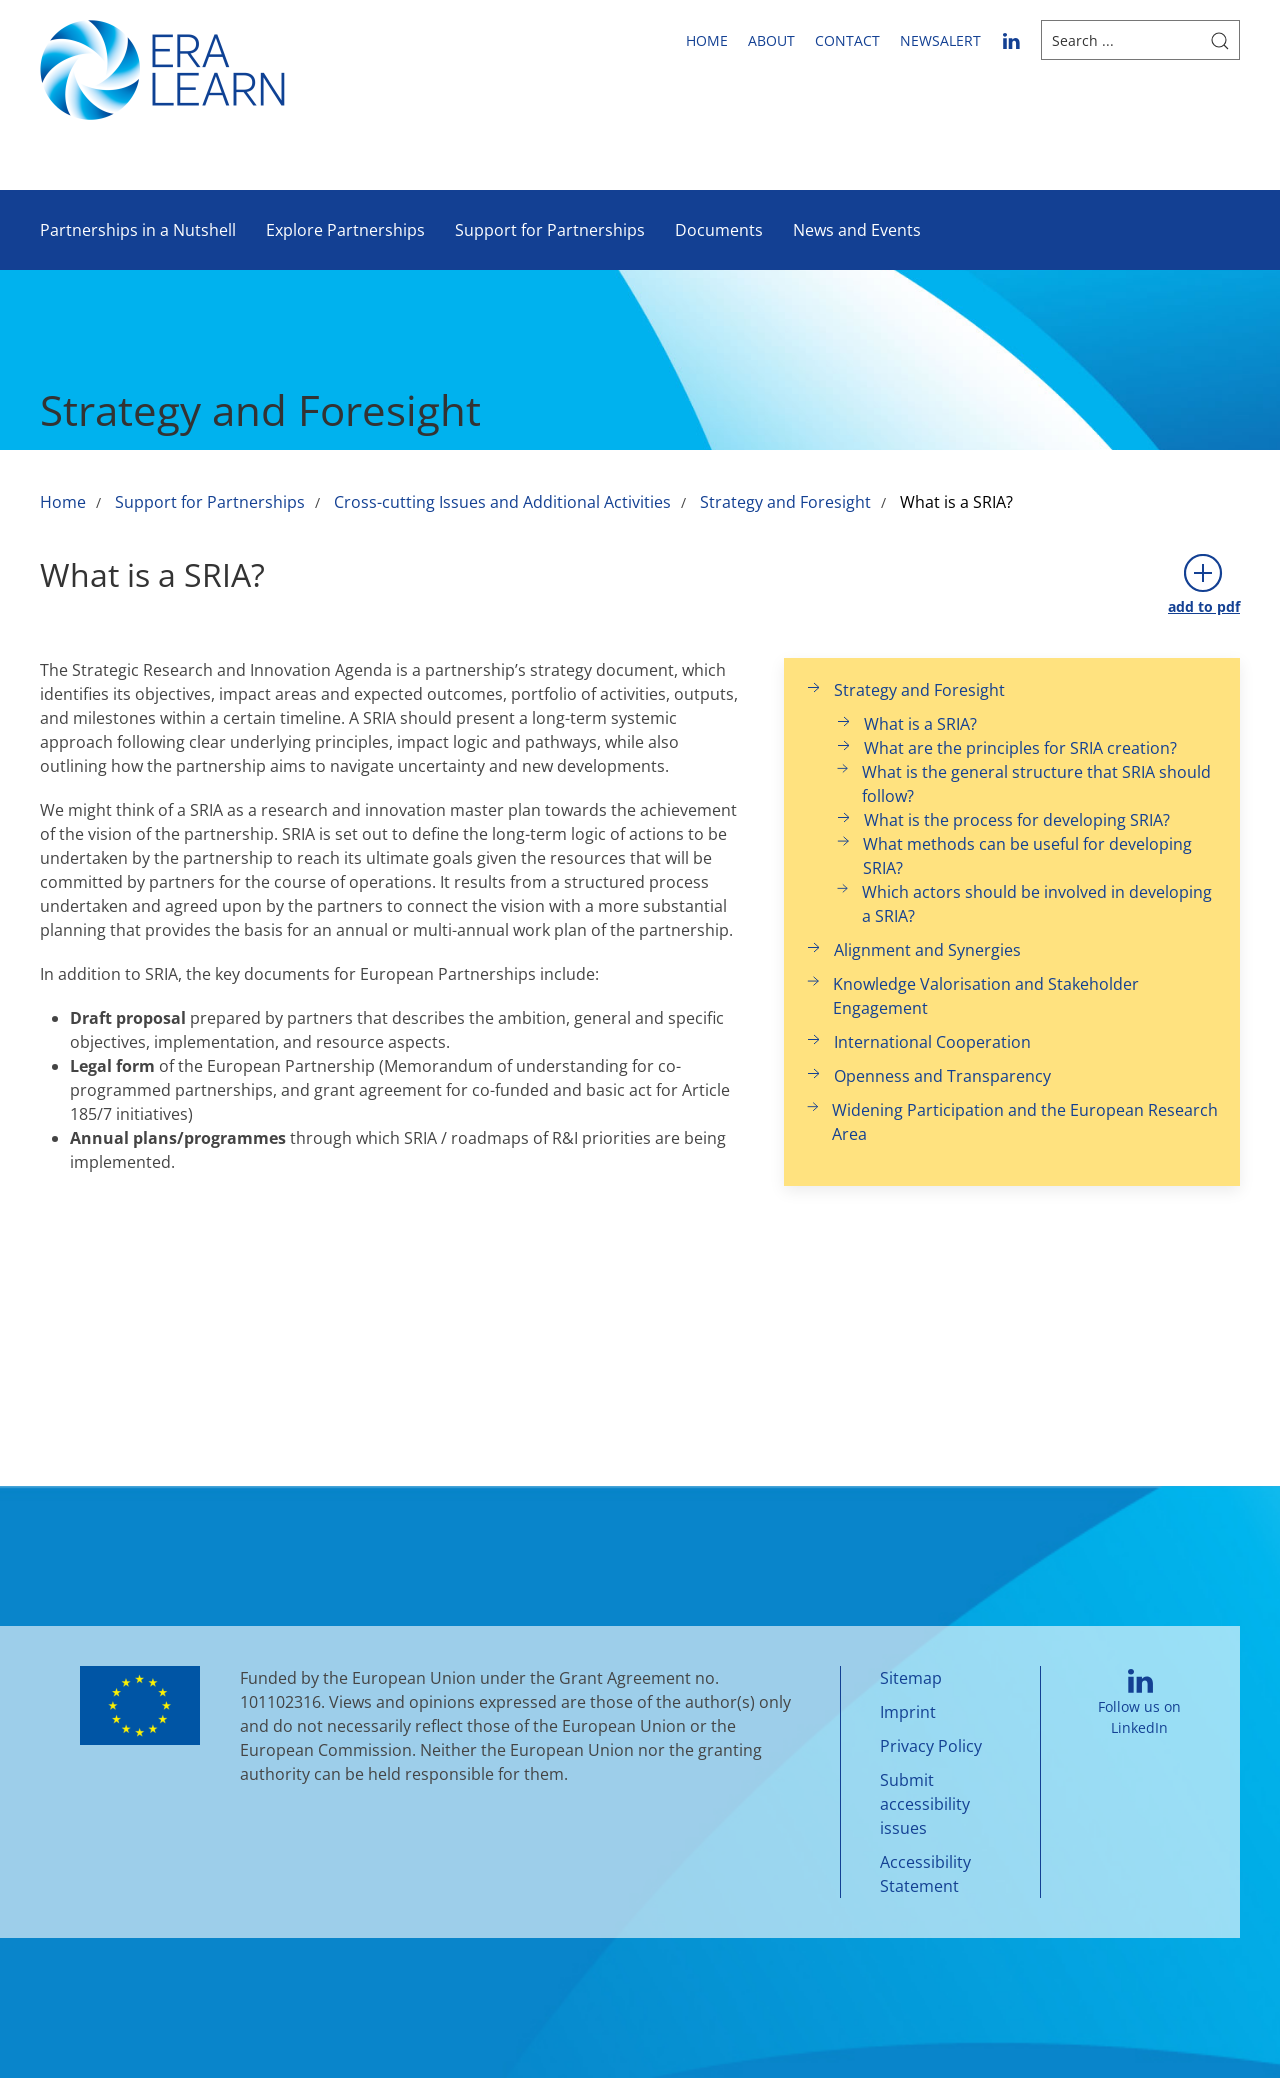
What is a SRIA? (956, 502)
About (771, 40)
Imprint (908, 1712)
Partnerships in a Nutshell (138, 230)
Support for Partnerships (550, 230)
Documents (719, 230)
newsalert (940, 40)
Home (707, 40)
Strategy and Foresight (785, 502)
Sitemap (911, 1678)
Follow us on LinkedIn (1139, 1703)
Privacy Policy (931, 1746)
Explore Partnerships (345, 230)
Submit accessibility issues (925, 1804)
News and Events (857, 230)
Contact (847, 40)
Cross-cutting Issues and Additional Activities (502, 502)
